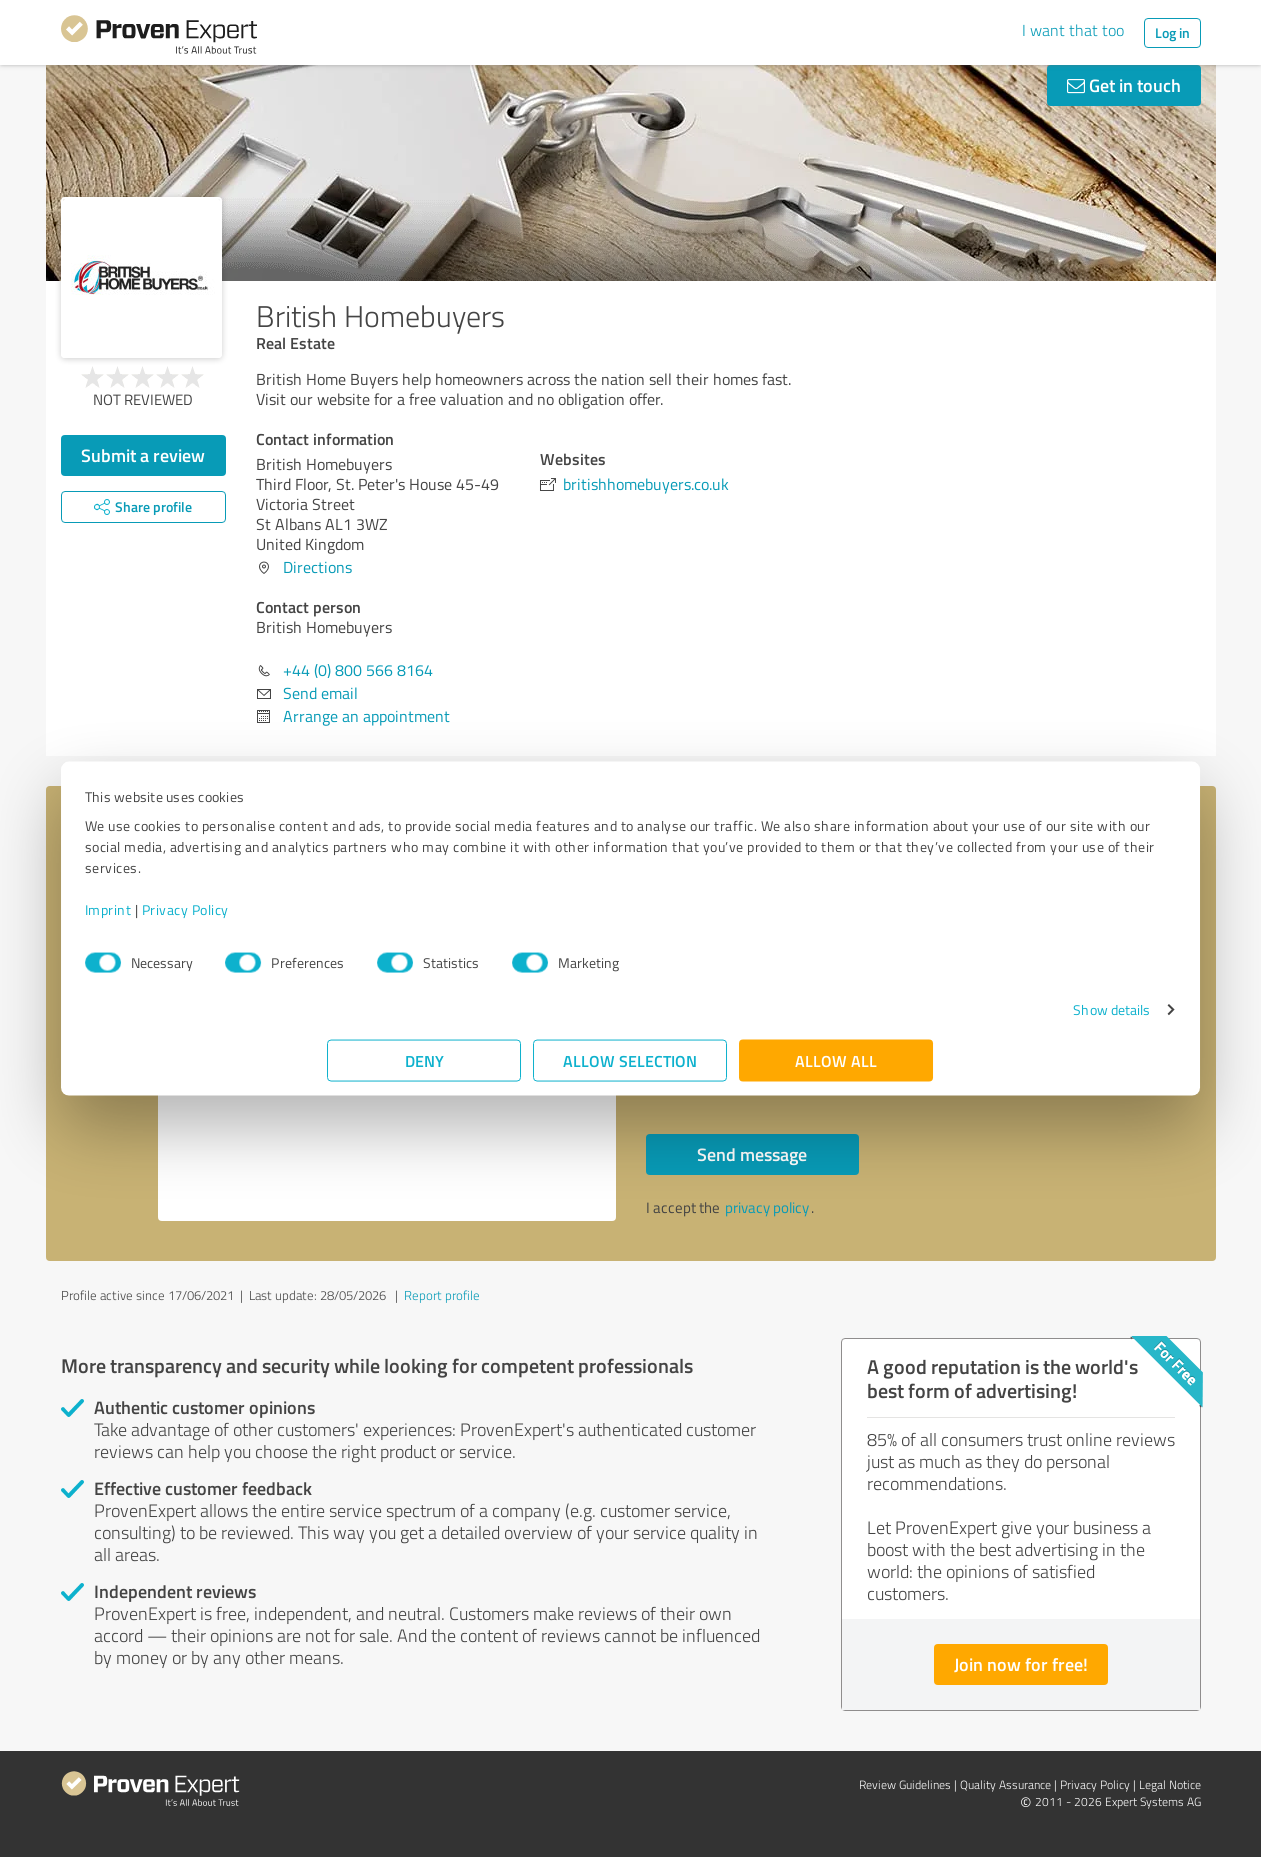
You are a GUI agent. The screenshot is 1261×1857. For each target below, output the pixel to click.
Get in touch (1124, 85)
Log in (1172, 32)
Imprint (351, 919)
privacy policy (767, 1207)
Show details (868, 1019)
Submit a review (143, 455)
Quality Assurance (1005, 1784)
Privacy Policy (428, 919)
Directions (317, 567)
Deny (424, 1070)
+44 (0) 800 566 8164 (358, 670)
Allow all (837, 1070)
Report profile (442, 1295)
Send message (752, 1154)
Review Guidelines (905, 1784)
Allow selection (631, 1070)
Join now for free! (1021, 1664)
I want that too (1073, 30)
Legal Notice (1170, 1784)
